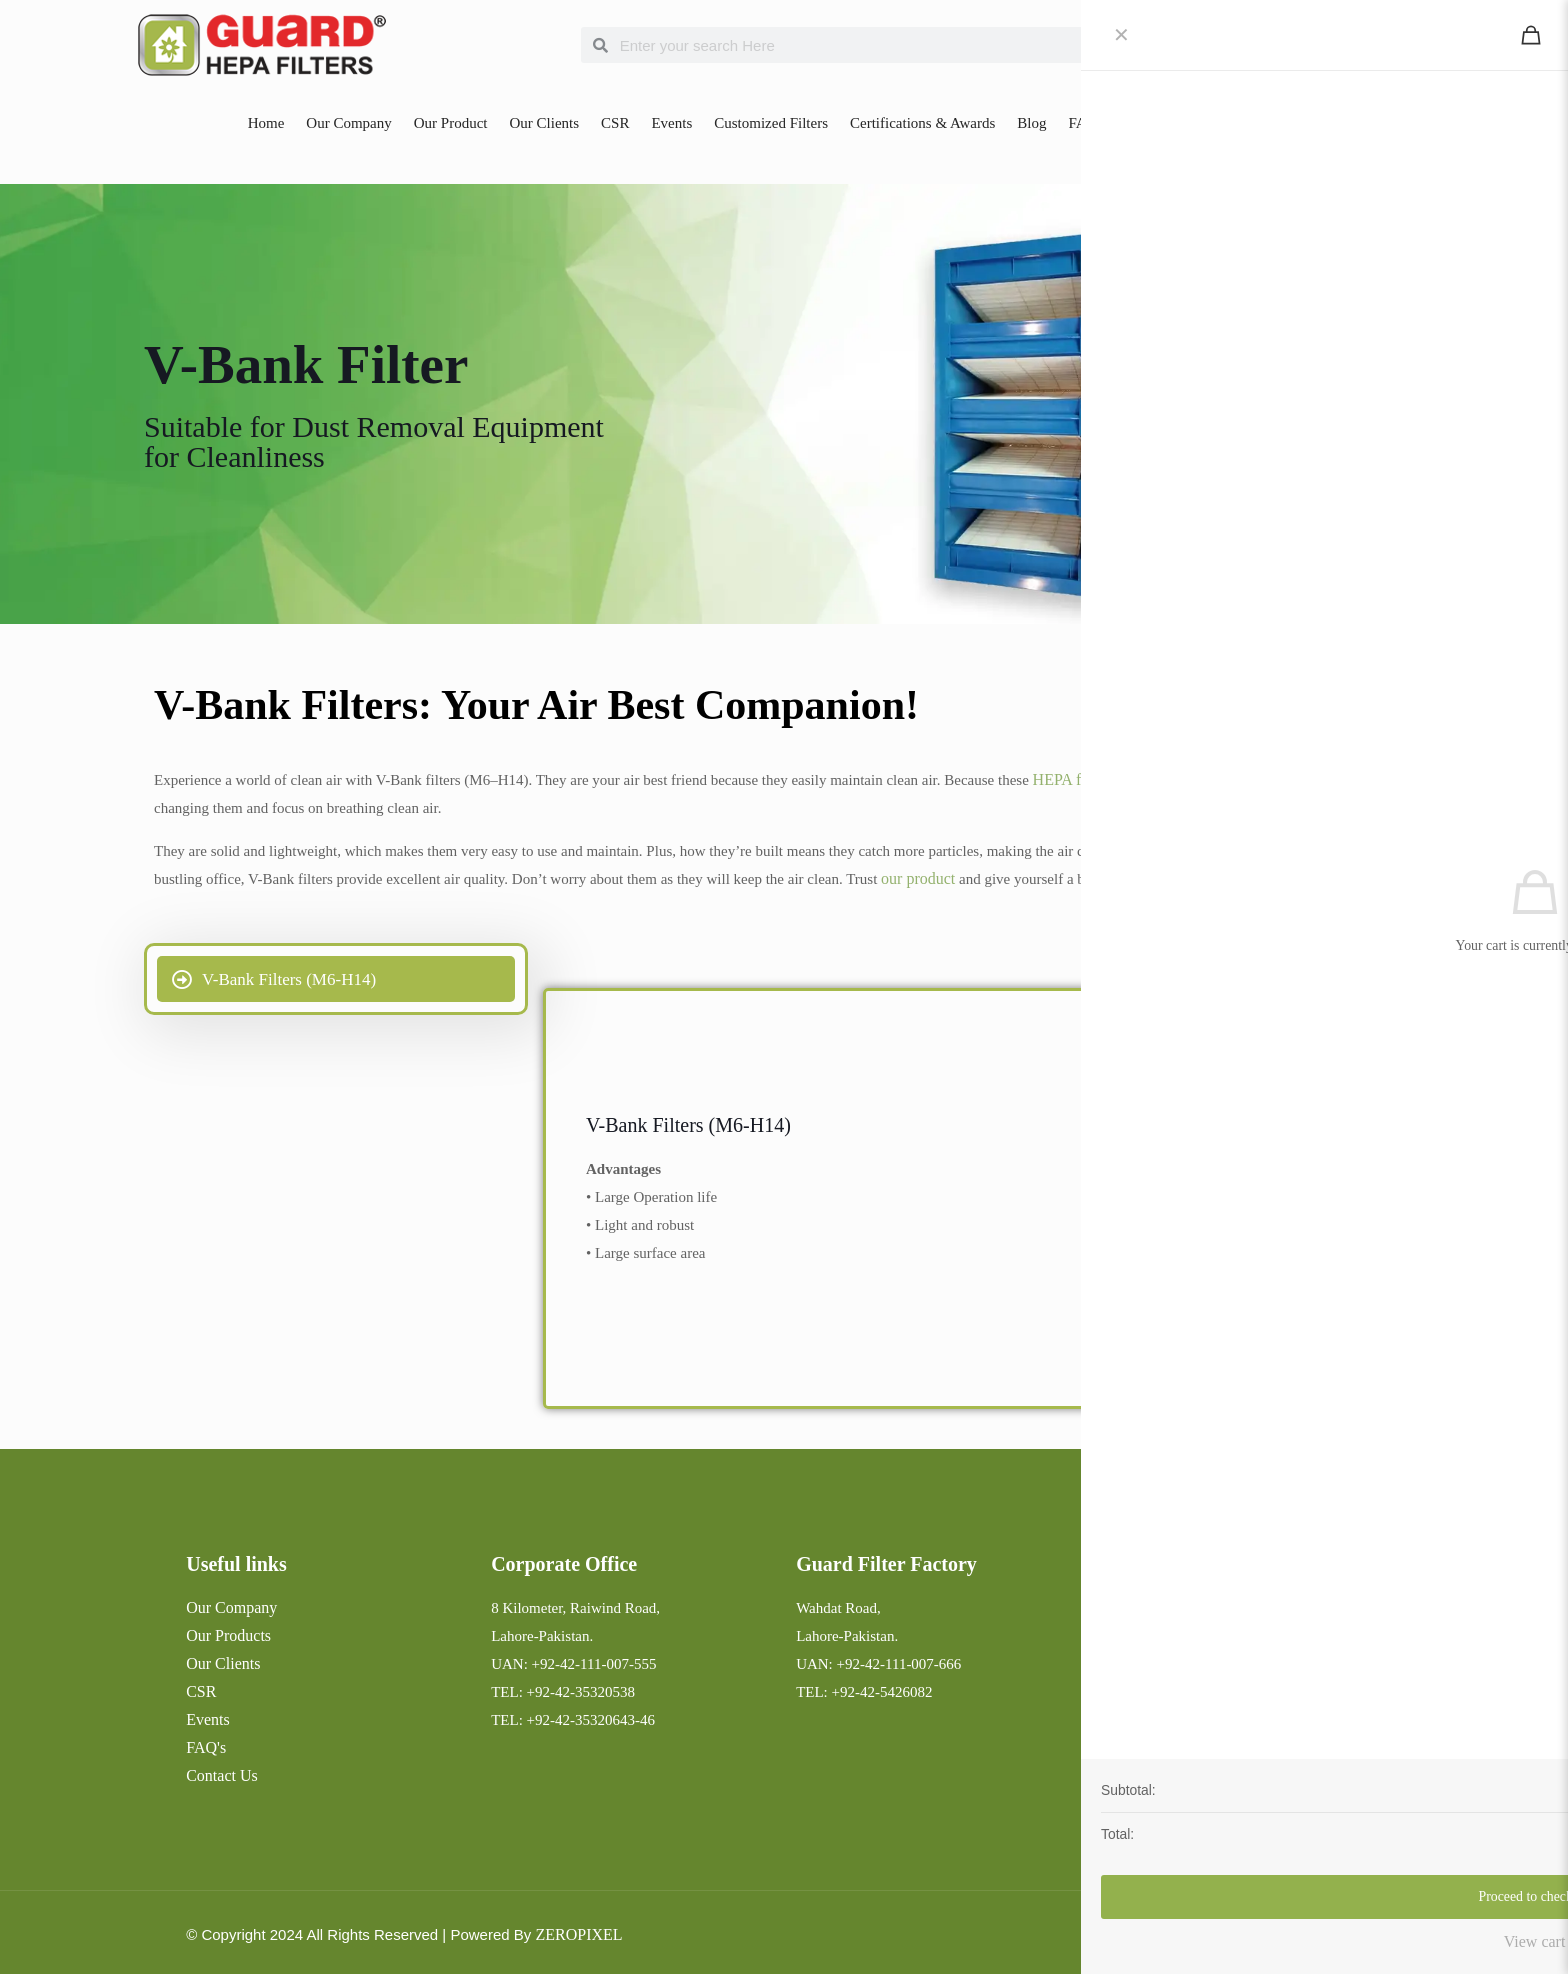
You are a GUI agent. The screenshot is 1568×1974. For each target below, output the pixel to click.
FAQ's (206, 1747)
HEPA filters (1073, 779)
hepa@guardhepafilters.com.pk (1201, 1747)
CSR (615, 123)
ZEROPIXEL (578, 1934)
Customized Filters (771, 123)
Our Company (348, 123)
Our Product (451, 123)
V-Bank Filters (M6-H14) (688, 1125)
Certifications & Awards (922, 123)
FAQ (1082, 123)
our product (918, 878)
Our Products (228, 1635)
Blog (1031, 123)
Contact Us (1152, 123)
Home (266, 123)
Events (671, 123)
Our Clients (544, 123)
